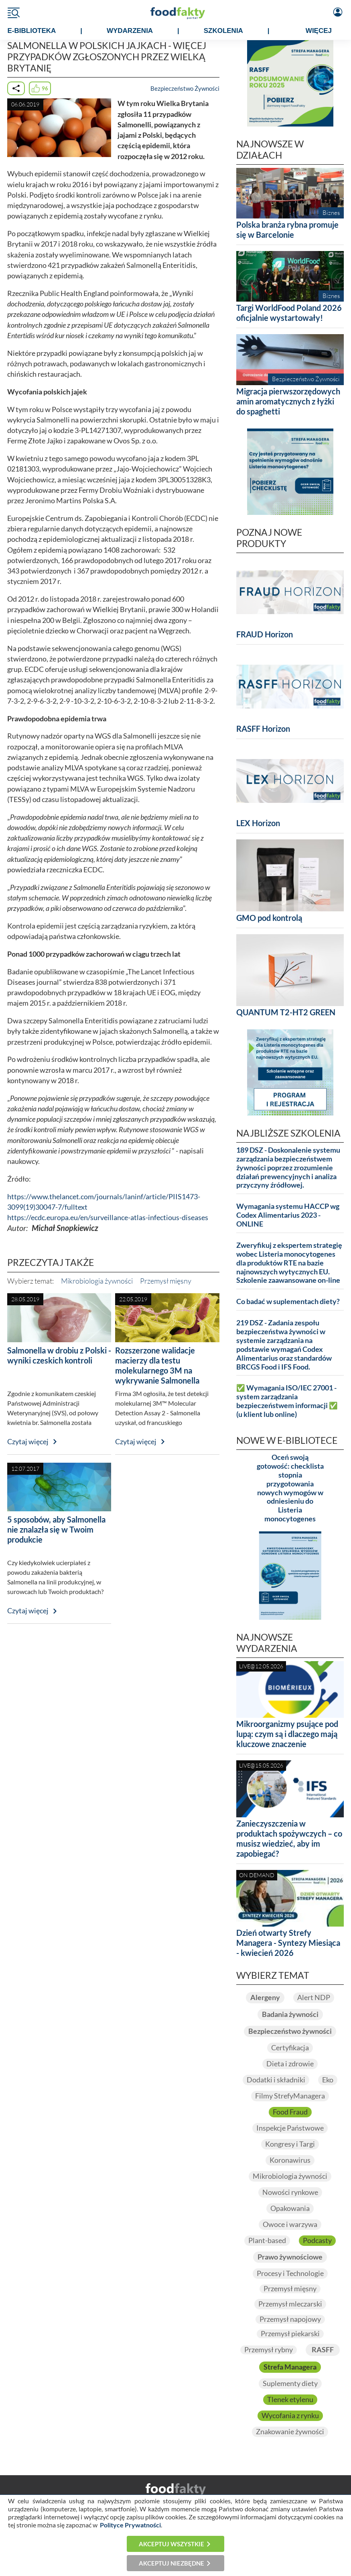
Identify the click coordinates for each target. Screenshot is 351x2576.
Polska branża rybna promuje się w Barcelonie (287, 229)
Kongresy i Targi (290, 2144)
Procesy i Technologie (290, 2273)
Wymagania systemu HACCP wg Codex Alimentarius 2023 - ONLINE (287, 1215)
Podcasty (317, 2240)
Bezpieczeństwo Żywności (184, 88)
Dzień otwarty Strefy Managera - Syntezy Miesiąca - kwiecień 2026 (288, 1943)
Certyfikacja (290, 2047)
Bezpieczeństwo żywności (290, 2031)
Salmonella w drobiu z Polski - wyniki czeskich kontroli (59, 1355)
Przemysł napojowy (290, 2319)
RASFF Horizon (263, 728)
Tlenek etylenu (290, 2399)
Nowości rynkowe (290, 2192)
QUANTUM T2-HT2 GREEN (285, 1012)
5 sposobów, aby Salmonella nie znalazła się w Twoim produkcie (56, 1529)
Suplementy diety (290, 2383)
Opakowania (290, 2208)
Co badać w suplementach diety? (288, 1301)
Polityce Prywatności (130, 2525)
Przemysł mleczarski (290, 2304)
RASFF (323, 2349)
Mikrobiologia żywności (97, 1280)
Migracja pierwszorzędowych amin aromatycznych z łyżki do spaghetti (288, 401)
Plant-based (267, 2240)
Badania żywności (290, 2014)
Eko (327, 2080)
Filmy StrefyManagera (290, 2096)
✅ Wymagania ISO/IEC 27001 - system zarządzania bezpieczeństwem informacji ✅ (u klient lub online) (287, 1401)
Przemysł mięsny (165, 1280)
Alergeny (265, 1997)
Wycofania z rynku (290, 2415)
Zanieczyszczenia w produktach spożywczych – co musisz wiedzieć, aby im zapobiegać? (289, 1838)
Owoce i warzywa (290, 2224)
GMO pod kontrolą (269, 918)
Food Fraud (290, 2112)
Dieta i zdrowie (290, 2064)
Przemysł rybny (268, 2349)
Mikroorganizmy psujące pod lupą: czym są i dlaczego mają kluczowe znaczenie (287, 1734)
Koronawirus (290, 2160)
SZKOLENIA (223, 31)
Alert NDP (313, 1997)
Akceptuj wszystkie (171, 2543)
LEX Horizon (258, 823)
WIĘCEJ (319, 31)
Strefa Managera (290, 2367)
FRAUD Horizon (264, 634)
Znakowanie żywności (290, 2431)
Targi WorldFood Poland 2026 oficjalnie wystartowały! (289, 313)
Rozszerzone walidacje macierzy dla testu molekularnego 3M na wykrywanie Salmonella (157, 1365)
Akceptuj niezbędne (171, 2563)
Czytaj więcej (28, 1441)
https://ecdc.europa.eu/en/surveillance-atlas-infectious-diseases (107, 1217)
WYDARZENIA (130, 31)
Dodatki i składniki (276, 2080)
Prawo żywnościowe (290, 2257)
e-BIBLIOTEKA (32, 31)
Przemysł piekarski (290, 2333)
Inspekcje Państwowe (290, 2128)
